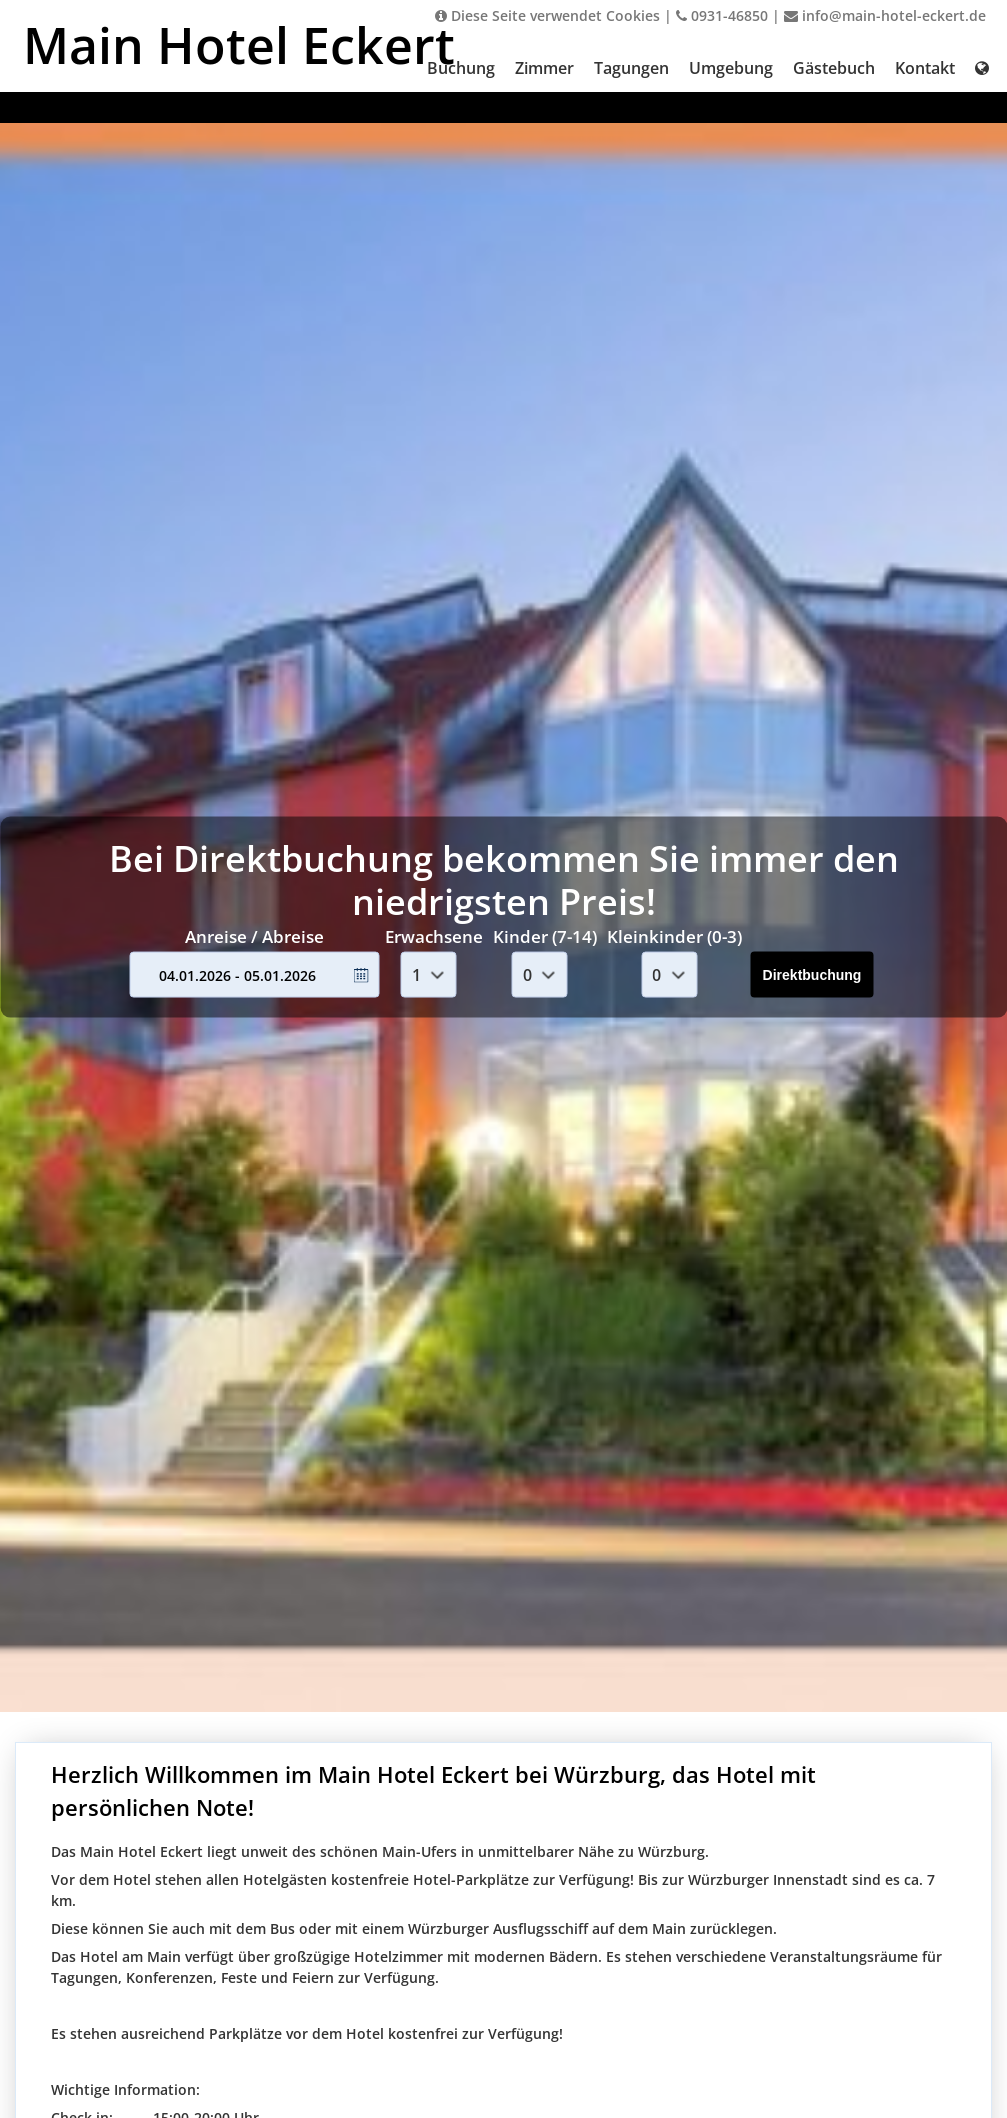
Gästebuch (834, 68)
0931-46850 (722, 15)
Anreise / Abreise (254, 935)
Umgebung (731, 68)
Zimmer (544, 68)
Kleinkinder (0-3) (674, 935)
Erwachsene (434, 935)
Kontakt (925, 68)
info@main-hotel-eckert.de (885, 15)
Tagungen (631, 68)
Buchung (461, 68)
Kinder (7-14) (545, 935)
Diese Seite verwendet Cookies (547, 15)
